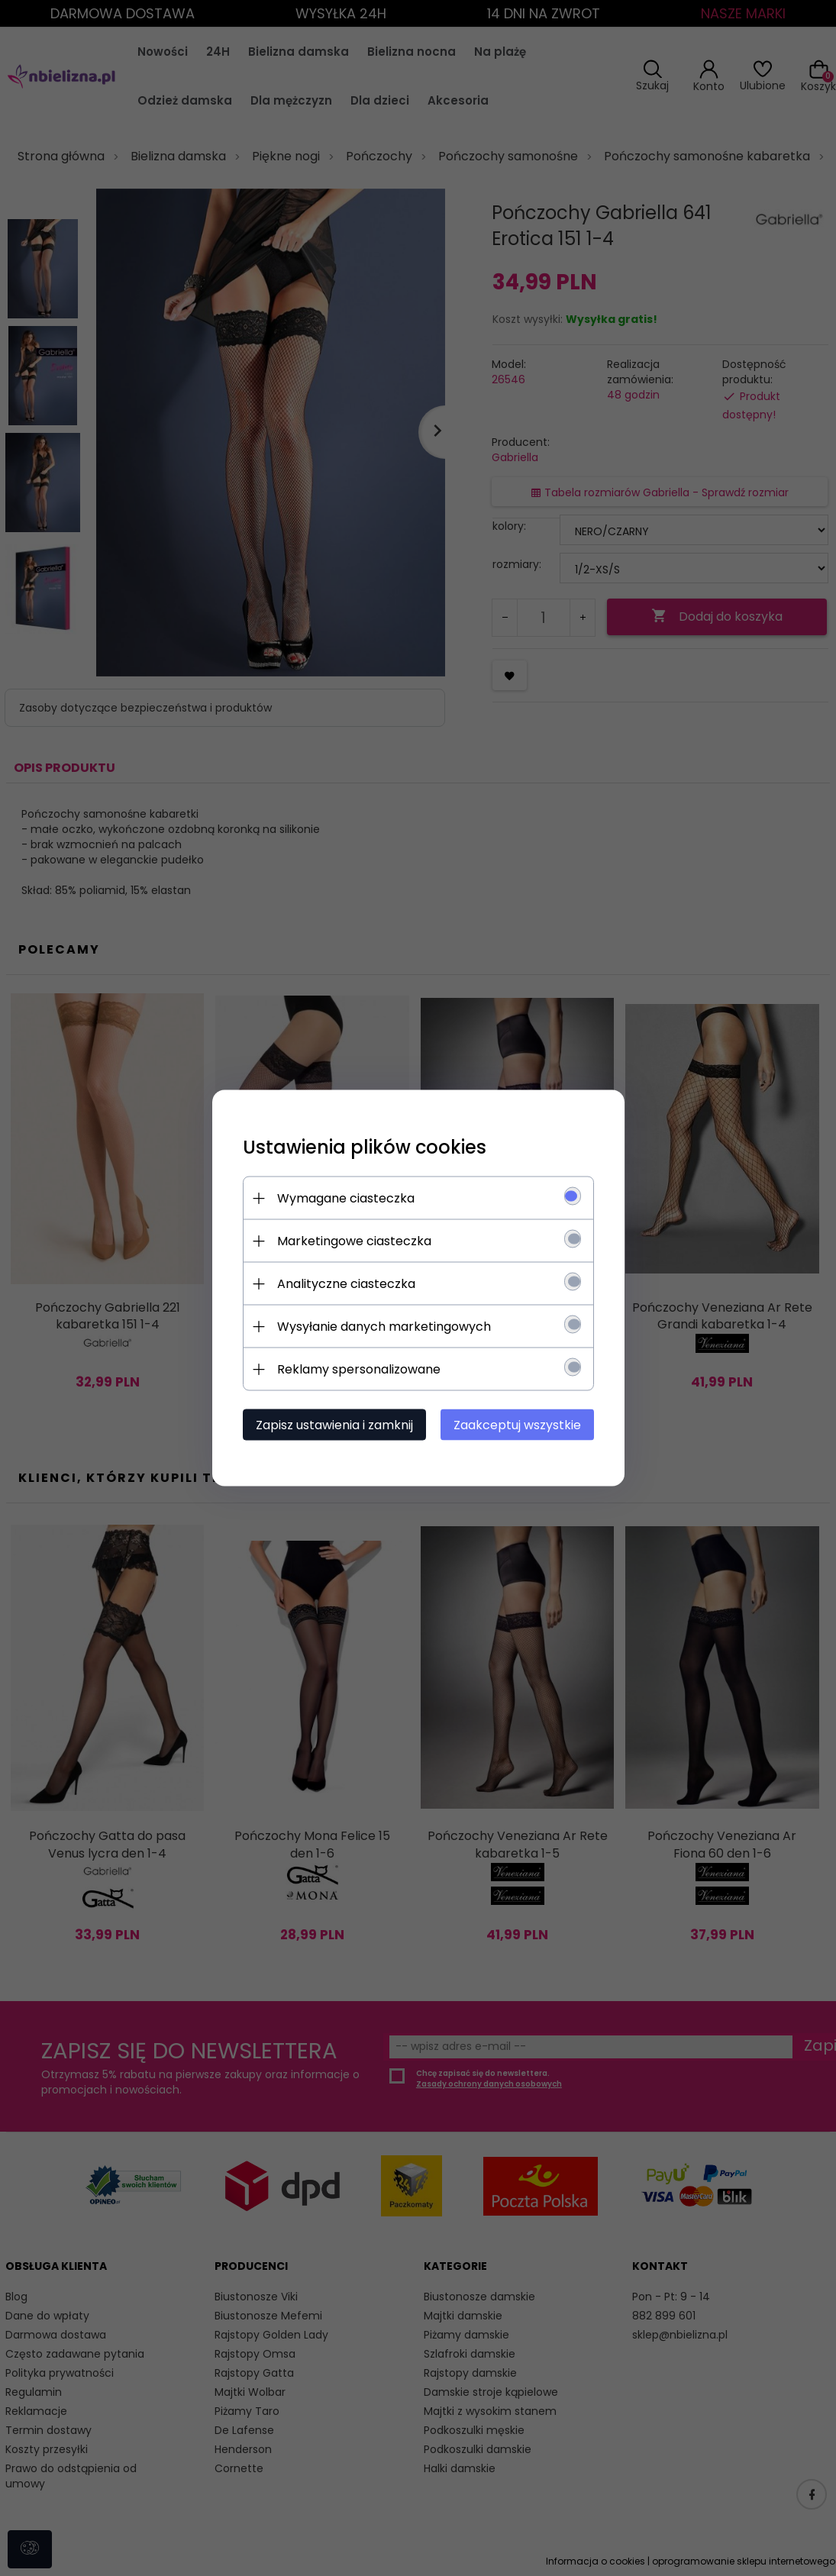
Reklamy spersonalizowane (359, 1369)
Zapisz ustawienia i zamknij (334, 1425)
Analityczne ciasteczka (346, 1284)
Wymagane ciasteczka (346, 1198)
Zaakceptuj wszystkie (517, 1425)
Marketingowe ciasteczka (354, 1241)
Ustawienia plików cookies (364, 1147)
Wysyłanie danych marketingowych (384, 1326)
